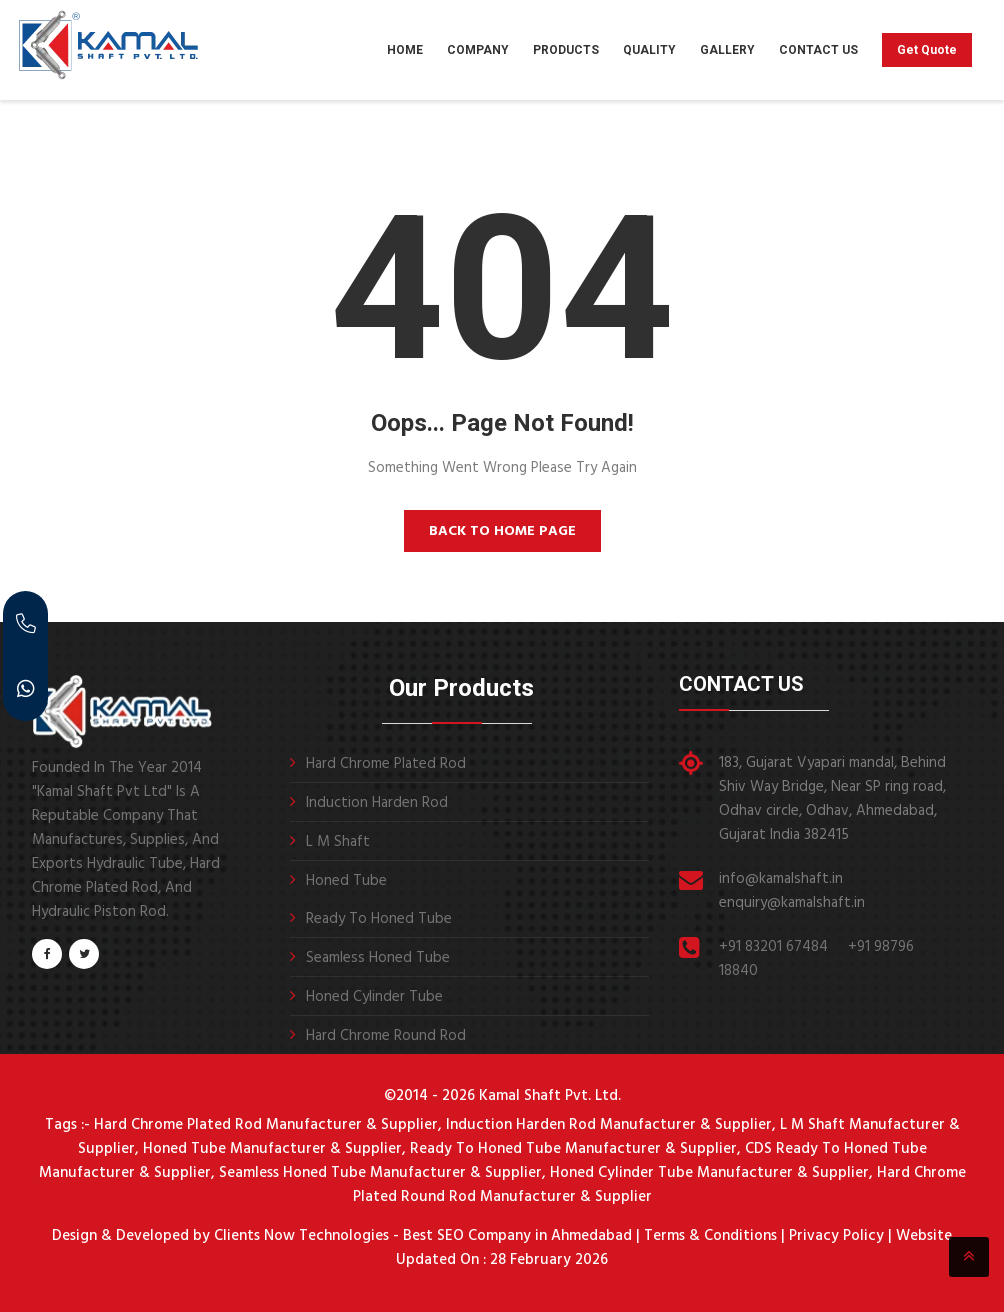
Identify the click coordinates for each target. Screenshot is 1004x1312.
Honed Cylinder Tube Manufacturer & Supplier (709, 1173)
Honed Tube (346, 881)
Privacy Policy (836, 1236)
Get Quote (927, 50)
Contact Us (818, 50)
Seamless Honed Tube (378, 958)
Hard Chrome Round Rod (386, 1036)
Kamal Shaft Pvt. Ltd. (550, 1096)
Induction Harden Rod (377, 803)
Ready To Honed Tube (379, 919)
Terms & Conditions (710, 1236)
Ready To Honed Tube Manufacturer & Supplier (573, 1149)
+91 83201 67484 (773, 947)
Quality (649, 50)
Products (566, 50)
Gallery (727, 50)
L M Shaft (338, 842)
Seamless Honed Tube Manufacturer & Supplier (380, 1173)
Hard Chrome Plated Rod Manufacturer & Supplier (266, 1125)
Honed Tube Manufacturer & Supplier (272, 1149)
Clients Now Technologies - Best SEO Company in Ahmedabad (421, 1236)
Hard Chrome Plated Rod (386, 764)
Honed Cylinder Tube (374, 997)
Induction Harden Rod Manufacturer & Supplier (609, 1125)
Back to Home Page (502, 531)
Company (478, 50)
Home (405, 50)
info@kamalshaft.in (781, 879)
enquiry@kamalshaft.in (792, 903)
